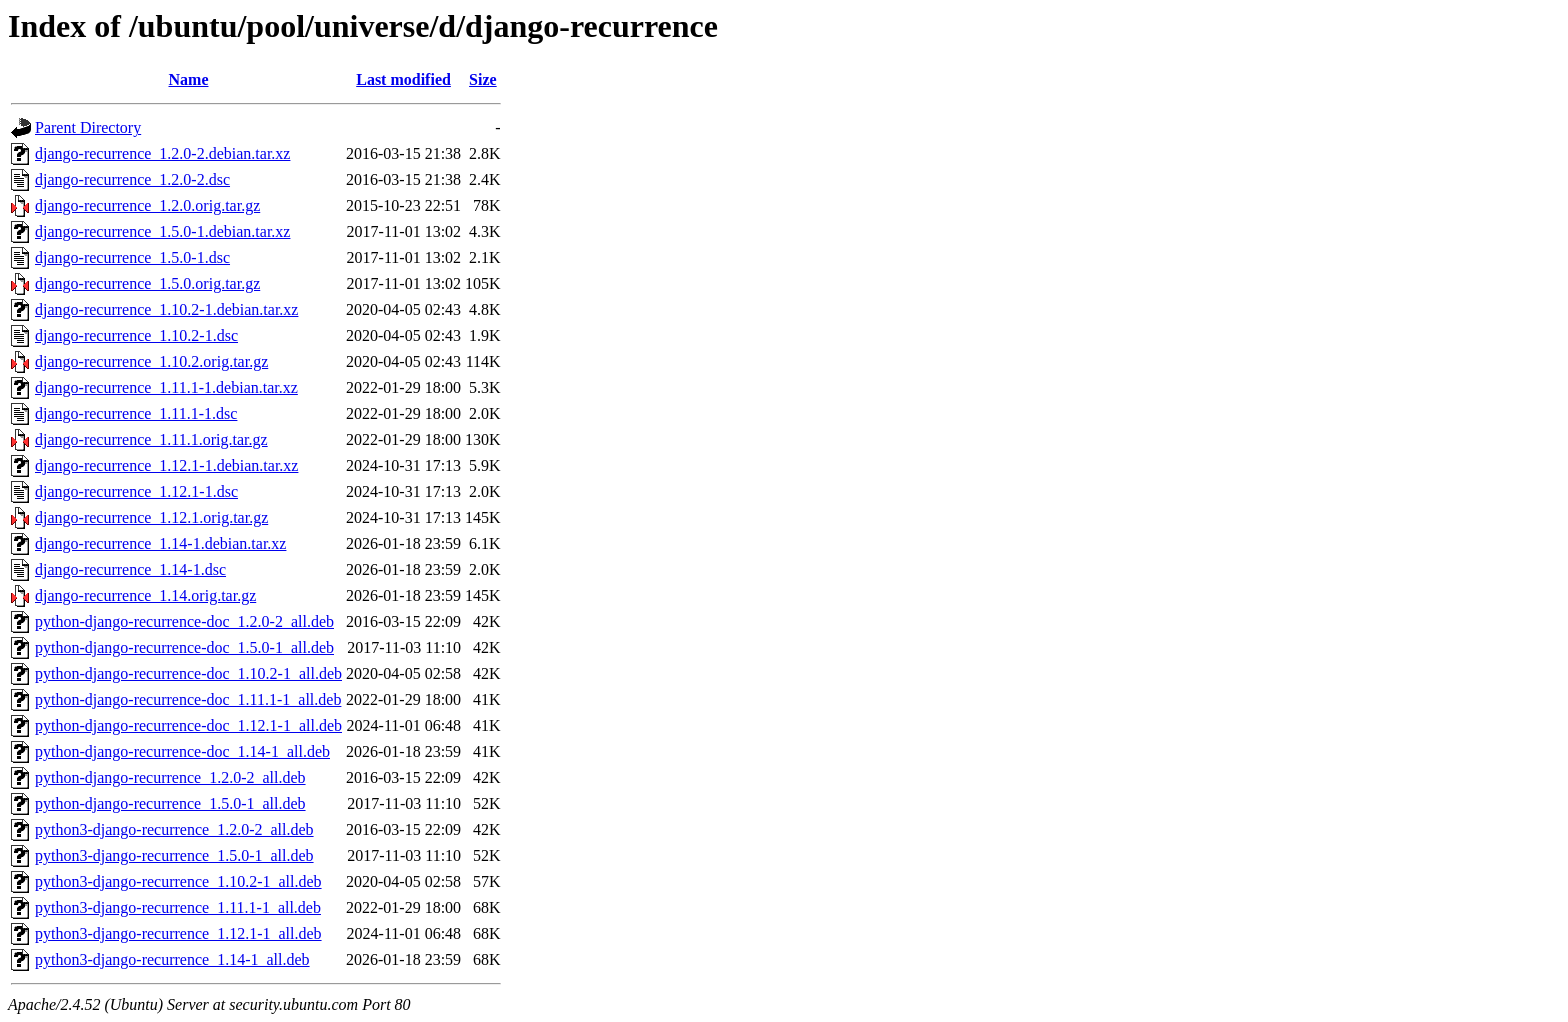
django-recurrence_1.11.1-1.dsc (136, 413)
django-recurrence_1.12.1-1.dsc (136, 491)
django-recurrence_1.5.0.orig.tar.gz (147, 283)
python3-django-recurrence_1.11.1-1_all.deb (178, 907)
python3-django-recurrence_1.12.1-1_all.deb (178, 933)
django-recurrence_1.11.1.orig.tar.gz (151, 439)
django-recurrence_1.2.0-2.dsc (132, 179)
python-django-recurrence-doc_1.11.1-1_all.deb (188, 699)
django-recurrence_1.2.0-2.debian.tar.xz (162, 153)
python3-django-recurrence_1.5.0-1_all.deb (174, 855)
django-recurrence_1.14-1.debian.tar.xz (160, 543)
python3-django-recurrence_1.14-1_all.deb (172, 959)
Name (189, 79)
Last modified (403, 79)
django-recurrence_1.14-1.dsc (130, 569)
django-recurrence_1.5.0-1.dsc (132, 257)
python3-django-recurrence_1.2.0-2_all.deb (174, 829)
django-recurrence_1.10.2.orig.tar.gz (151, 361)
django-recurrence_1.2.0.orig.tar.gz (147, 205)
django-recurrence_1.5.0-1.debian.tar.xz (162, 231)
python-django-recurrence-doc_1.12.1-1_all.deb (188, 725)
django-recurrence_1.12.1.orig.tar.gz (151, 517)
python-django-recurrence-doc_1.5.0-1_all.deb (184, 647)
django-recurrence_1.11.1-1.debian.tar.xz (166, 387)
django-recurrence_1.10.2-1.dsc (136, 335)
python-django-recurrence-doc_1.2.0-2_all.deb (184, 621)
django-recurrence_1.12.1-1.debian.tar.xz (166, 465)
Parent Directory (88, 127)
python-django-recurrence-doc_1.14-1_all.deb (182, 751)
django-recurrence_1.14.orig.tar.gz (145, 595)
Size (483, 79)
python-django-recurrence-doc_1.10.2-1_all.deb (188, 673)
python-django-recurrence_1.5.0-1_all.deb (170, 803)
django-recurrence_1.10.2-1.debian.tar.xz (166, 309)
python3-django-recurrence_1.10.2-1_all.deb (178, 881)
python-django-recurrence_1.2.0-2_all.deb (170, 777)
